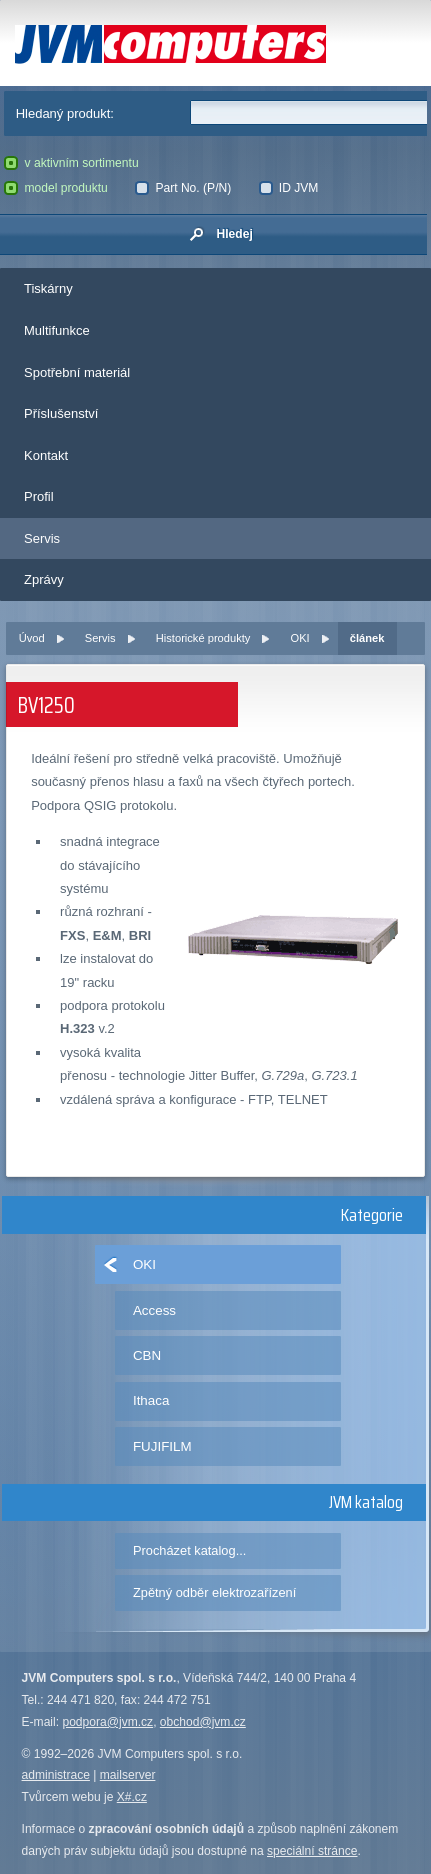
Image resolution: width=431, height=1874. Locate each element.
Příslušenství (61, 413)
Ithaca (151, 1400)
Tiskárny (48, 288)
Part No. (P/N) (183, 188)
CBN (147, 1355)
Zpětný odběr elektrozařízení (214, 1592)
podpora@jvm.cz (107, 1722)
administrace (56, 1775)
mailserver (128, 1775)
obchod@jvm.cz (203, 1722)
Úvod (32, 638)
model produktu (55, 188)
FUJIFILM (162, 1446)
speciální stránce (312, 1851)
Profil (39, 496)
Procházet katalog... (189, 1550)
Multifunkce (57, 330)
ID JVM (289, 188)
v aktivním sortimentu (71, 163)
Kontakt (46, 455)
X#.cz (132, 1797)
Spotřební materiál (77, 372)
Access (154, 1310)
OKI (300, 638)
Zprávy (44, 579)
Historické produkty (203, 638)
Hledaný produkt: (65, 113)
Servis (42, 538)
